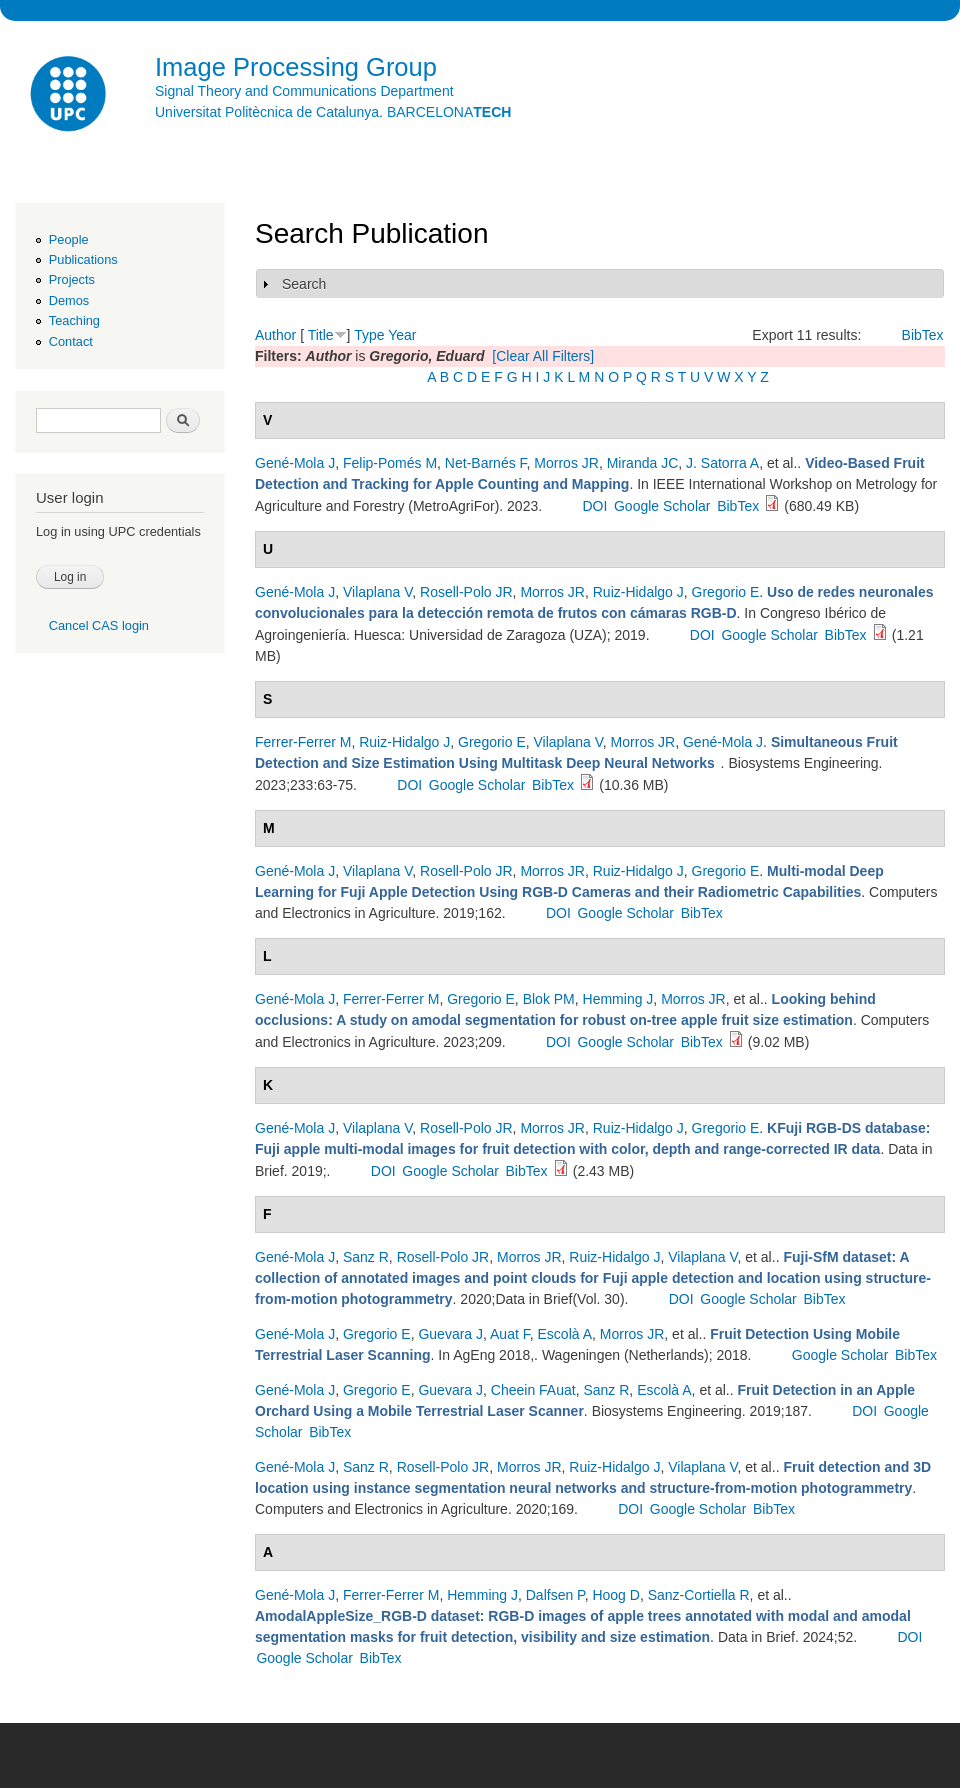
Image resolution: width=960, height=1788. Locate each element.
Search (304, 284)
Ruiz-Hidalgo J (638, 592)
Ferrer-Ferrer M (303, 742)
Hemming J (618, 999)
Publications (83, 259)
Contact (71, 341)
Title (321, 335)
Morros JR (566, 463)
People (69, 239)
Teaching (74, 320)
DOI (594, 506)
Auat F (510, 1334)
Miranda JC (643, 463)
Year (402, 335)
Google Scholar (662, 506)
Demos (69, 300)
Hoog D (615, 1595)
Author (275, 335)
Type (369, 335)
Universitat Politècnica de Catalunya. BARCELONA (333, 112)
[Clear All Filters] (543, 356)
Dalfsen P (555, 1595)
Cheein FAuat (533, 1390)
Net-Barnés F (486, 463)
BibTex (923, 335)
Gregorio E (726, 592)
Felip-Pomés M (390, 463)
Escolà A (565, 1334)
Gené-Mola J (295, 463)
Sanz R (366, 1257)
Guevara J (450, 1334)
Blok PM (549, 999)
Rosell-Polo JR (466, 592)
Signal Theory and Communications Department (304, 91)
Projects (72, 279)
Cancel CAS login (99, 625)
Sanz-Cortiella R (699, 1595)
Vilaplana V (377, 592)
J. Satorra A (722, 463)
